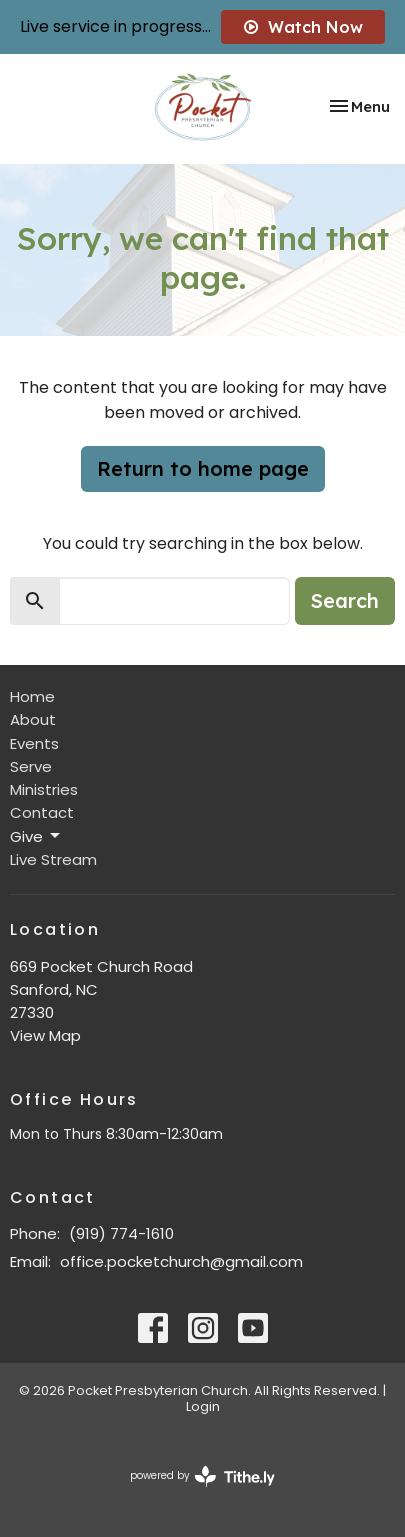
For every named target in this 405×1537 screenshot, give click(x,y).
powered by (202, 1476)
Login (203, 1406)
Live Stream (53, 859)
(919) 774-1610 (121, 1233)
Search (345, 600)
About (33, 719)
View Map (45, 1035)
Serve (31, 766)
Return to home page (203, 468)
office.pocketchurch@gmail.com (181, 1261)
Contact (42, 812)
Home (32, 696)
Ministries (44, 789)
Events (34, 743)
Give (36, 836)
